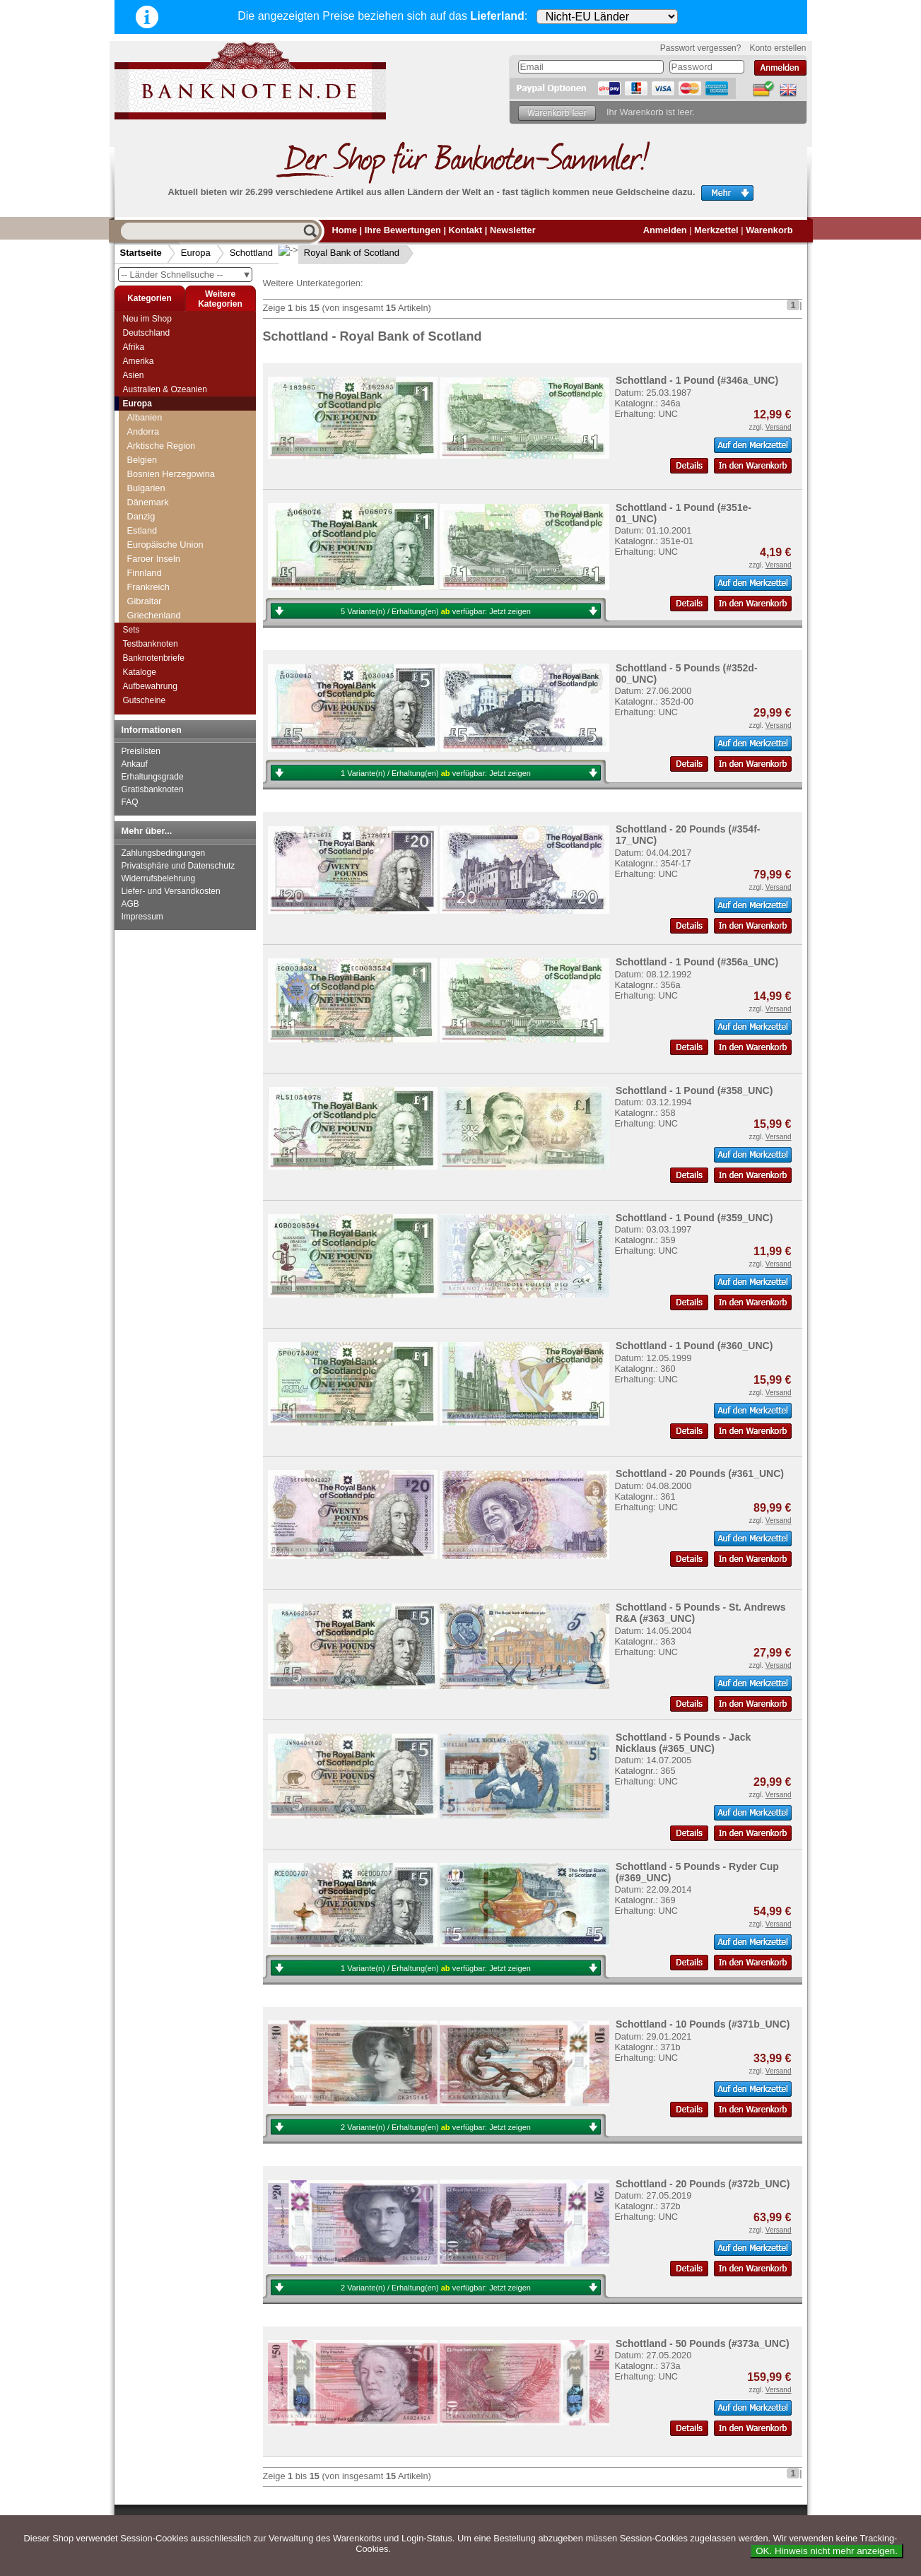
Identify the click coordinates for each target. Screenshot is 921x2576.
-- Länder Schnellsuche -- (187, 274)
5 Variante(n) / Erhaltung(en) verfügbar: (436, 611)
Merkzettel (716, 230)
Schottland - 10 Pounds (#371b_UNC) (703, 2024)
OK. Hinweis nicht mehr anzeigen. (827, 2551)
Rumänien (147, 466)
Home (345, 230)
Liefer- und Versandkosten (171, 891)
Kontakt (466, 230)
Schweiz (144, 594)
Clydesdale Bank (165, 537)
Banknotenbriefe (153, 658)
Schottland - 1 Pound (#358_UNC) (694, 1090)
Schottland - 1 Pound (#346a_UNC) (697, 380)
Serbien (142, 608)
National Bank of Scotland (183, 551)
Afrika (134, 347)
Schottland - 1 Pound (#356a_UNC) (697, 962)
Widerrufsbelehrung (159, 878)
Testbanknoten (150, 644)
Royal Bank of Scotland (340, 252)
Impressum (142, 917)
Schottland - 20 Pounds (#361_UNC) (700, 1473)
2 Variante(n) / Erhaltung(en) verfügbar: (436, 2127)
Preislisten (141, 751)
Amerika (138, 361)
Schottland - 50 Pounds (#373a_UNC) (703, 2343)
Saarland (145, 495)
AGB (130, 904)
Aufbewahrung (150, 686)
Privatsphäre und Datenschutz (178, 866)
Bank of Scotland (165, 523)
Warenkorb (769, 230)
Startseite (141, 252)
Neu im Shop (147, 319)
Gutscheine (144, 700)
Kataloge (139, 672)
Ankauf (135, 764)
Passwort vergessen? (700, 48)
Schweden (148, 580)
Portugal (144, 452)
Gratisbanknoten (153, 789)
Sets (131, 630)
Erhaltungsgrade (153, 777)
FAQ (130, 802)
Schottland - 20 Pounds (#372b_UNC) (703, 2183)
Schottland (251, 252)
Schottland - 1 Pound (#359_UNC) (694, 1217)
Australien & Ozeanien (165, 389)
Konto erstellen (777, 48)
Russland (146, 481)
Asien (133, 375)
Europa (196, 252)
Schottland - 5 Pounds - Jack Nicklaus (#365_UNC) (683, 1742)
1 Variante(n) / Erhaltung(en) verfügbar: (436, 773)
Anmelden (665, 230)
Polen (139, 438)
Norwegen (147, 410)
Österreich (148, 424)
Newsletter (513, 230)
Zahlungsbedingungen (164, 853)
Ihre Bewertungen (403, 230)
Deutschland (146, 333)
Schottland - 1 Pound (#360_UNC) (694, 1345)
